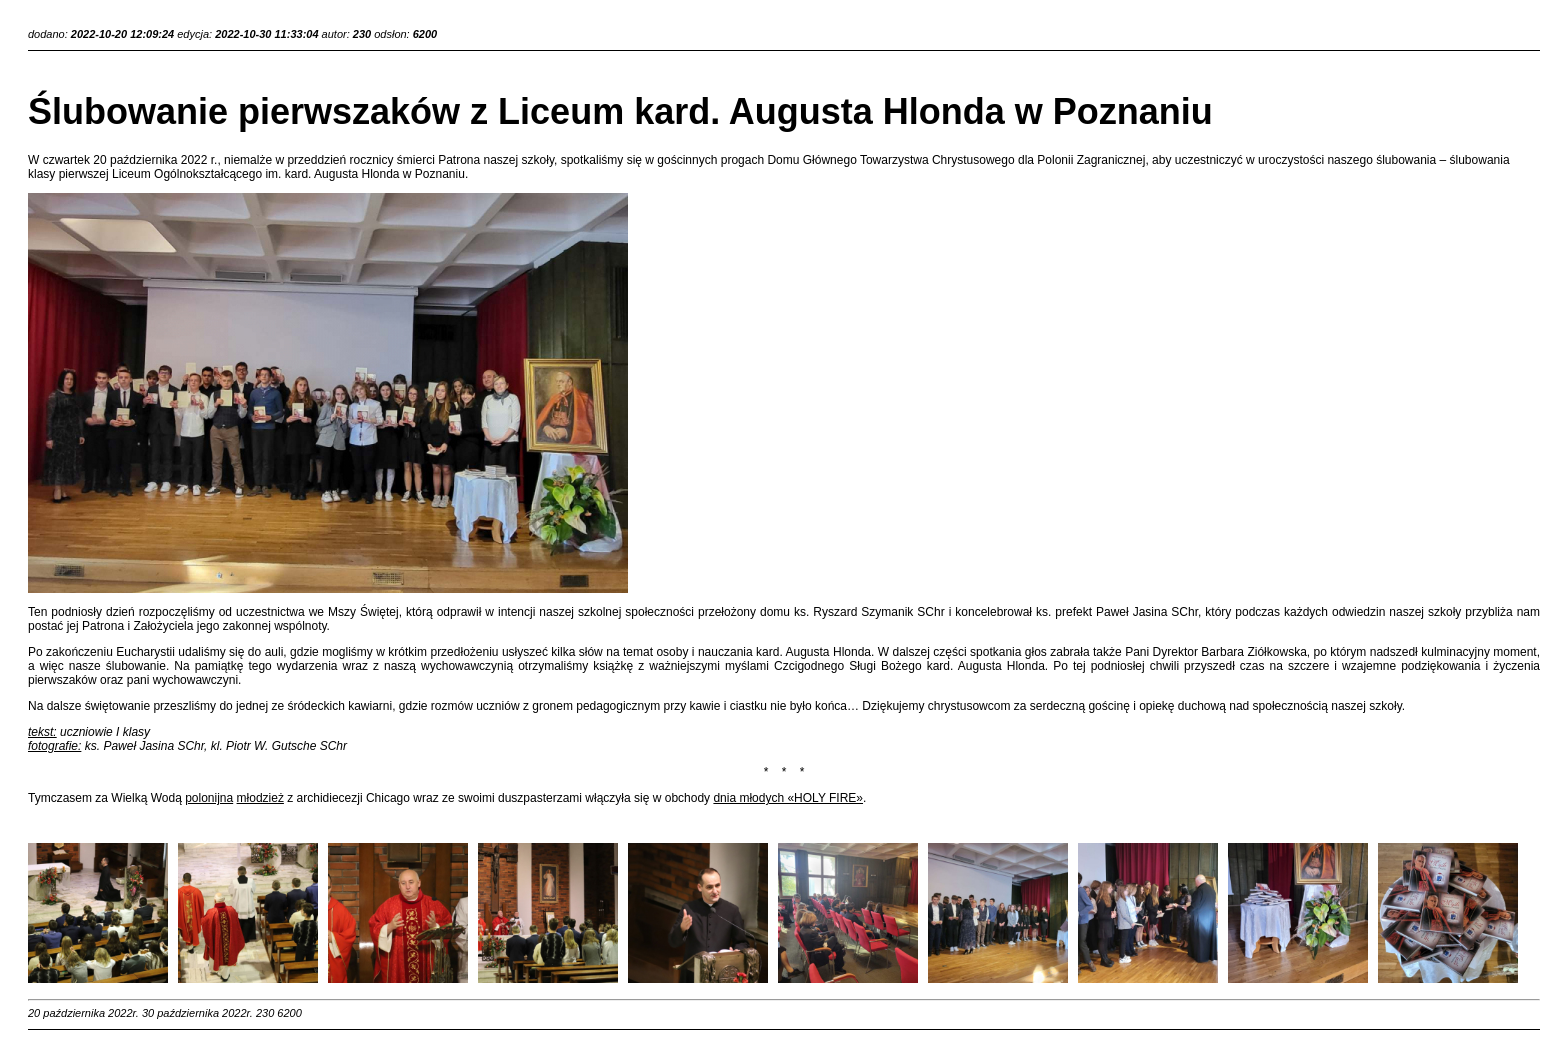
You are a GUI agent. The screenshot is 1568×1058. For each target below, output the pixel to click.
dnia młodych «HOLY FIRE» (788, 798)
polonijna (209, 798)
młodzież (260, 798)
